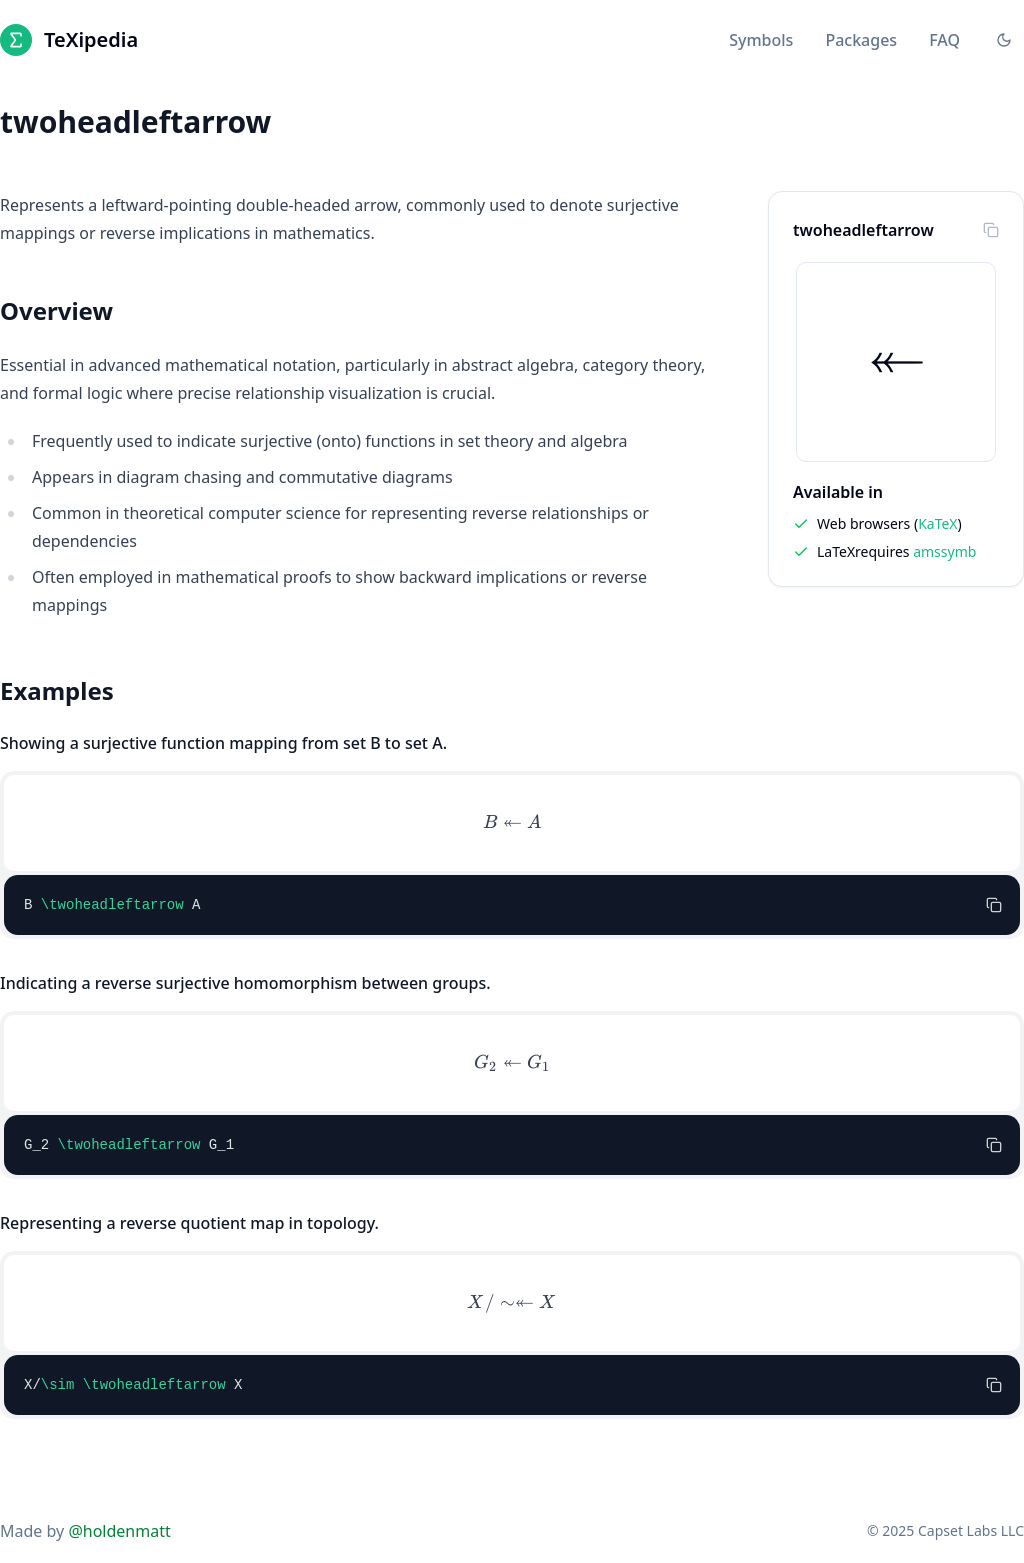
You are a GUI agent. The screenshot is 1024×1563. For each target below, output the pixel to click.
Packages (861, 40)
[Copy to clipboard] (991, 230)
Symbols (761, 40)
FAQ (944, 40)
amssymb (944, 551)
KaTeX (937, 523)
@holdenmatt (119, 1531)
